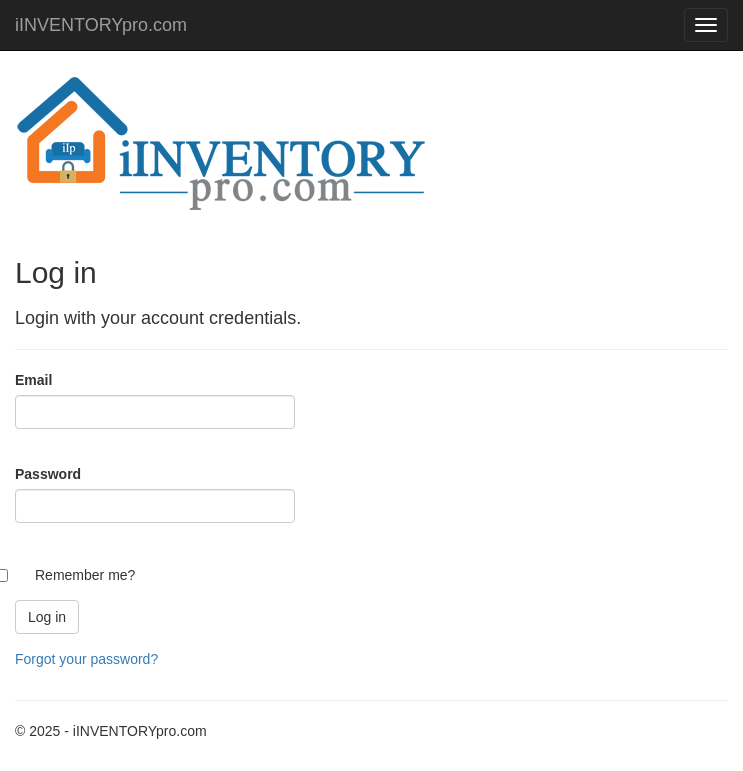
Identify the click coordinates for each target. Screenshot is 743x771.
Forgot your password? (86, 659)
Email (33, 380)
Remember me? (85, 575)
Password (48, 474)
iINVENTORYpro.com (101, 25)
